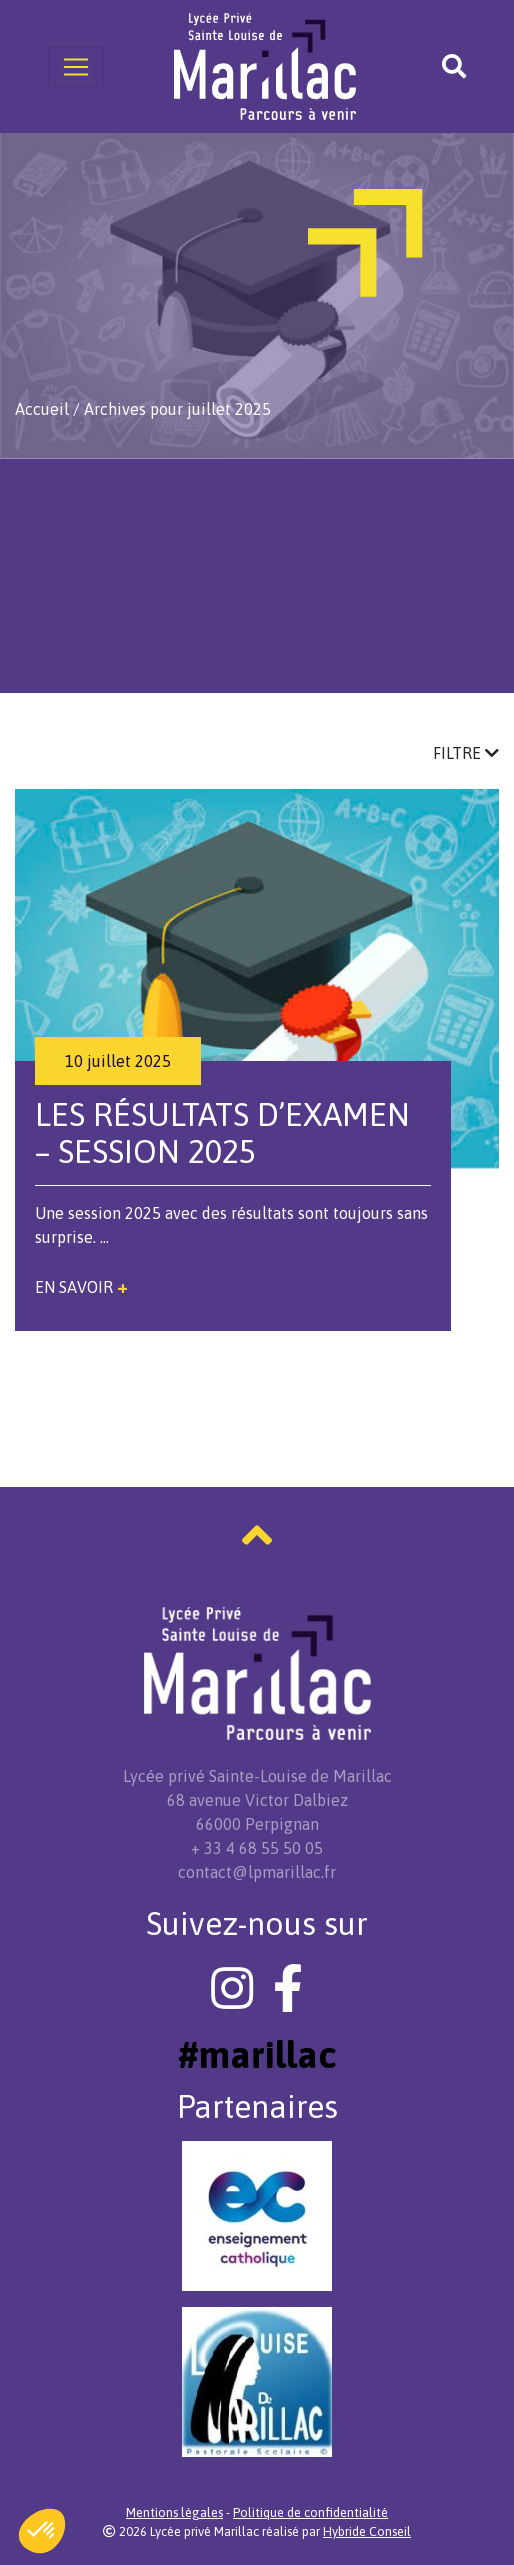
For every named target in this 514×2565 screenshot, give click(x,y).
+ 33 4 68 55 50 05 (257, 1848)
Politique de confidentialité (310, 2512)
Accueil (42, 409)
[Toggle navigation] (76, 67)
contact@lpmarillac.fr (257, 1872)
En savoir (81, 1287)
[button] (42, 2531)
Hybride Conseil (367, 2531)
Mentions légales (174, 2512)
